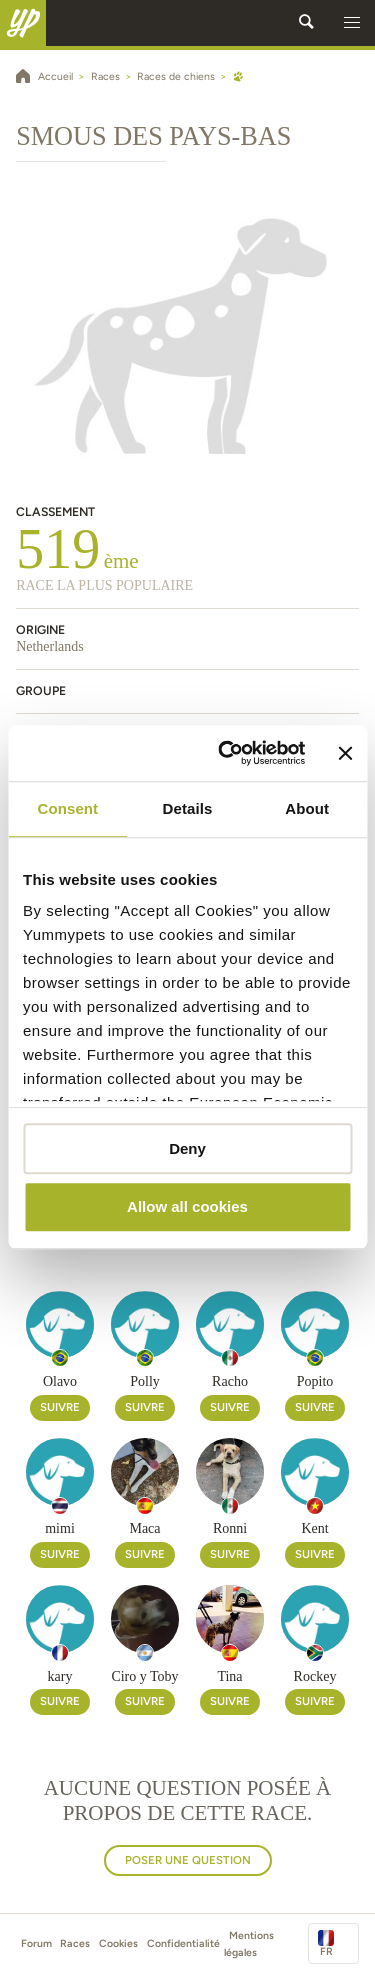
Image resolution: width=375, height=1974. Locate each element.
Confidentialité (183, 1943)
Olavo (60, 1381)
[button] (352, 23)
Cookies (118, 1943)
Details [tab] (188, 808)
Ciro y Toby (144, 1676)
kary (60, 1676)
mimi (60, 1528)
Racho (230, 1381)
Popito (315, 1381)
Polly (145, 1381)
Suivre (60, 1407)
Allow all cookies (187, 1207)
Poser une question (188, 1860)
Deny (187, 1148)
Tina (229, 1676)
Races (75, 1943)
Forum (36, 1943)
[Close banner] (345, 753)
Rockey (315, 1676)
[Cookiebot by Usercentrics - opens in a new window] (227, 753)
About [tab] (307, 808)
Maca (144, 1528)
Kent (314, 1528)
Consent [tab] (67, 808)
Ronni (230, 1528)
